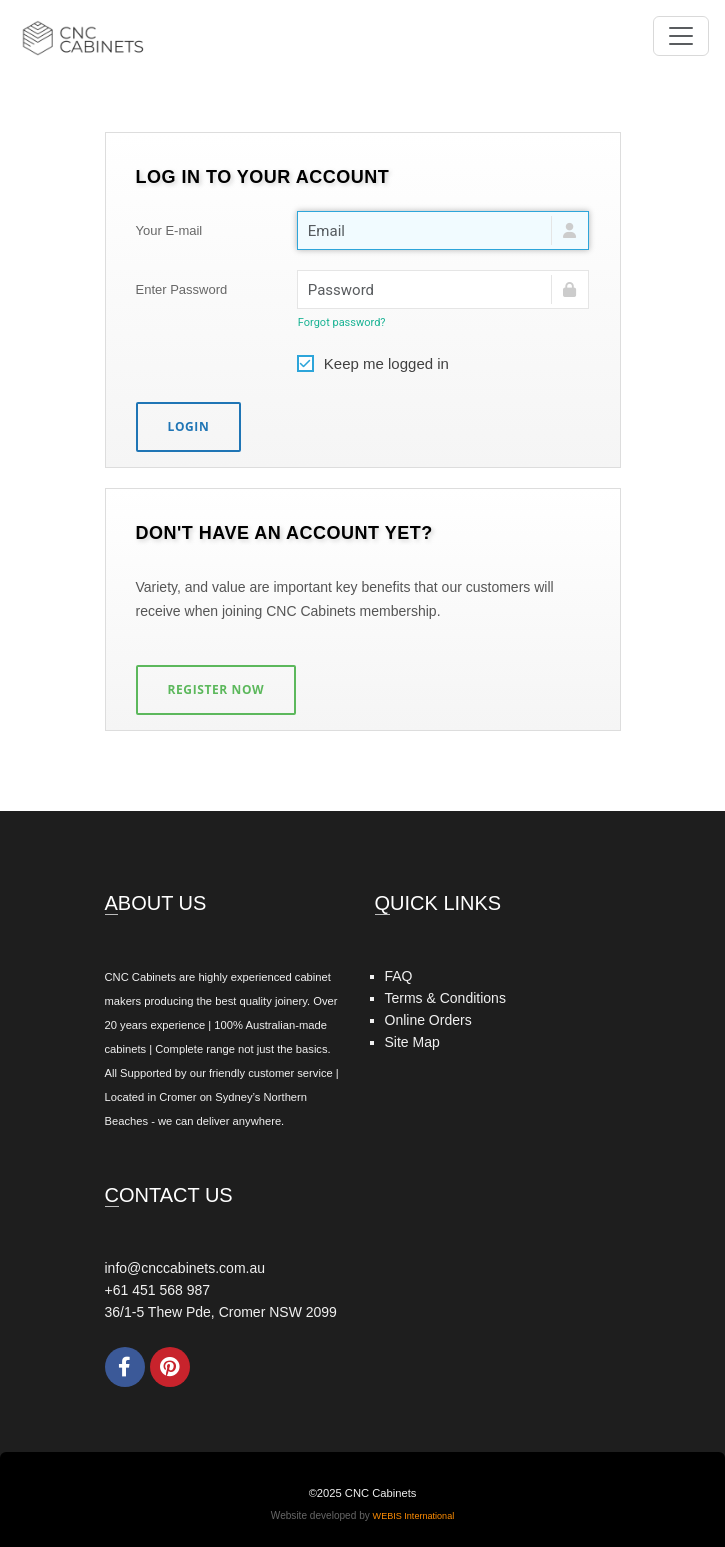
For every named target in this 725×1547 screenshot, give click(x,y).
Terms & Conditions (445, 998)
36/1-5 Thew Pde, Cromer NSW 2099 (221, 1312)
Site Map (412, 1042)
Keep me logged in (373, 361)
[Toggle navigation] (681, 36)
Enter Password (182, 289)
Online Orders (428, 1020)
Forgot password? (342, 322)
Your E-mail (169, 230)
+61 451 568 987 (158, 1290)
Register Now (216, 689)
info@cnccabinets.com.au (185, 1268)
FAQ (399, 976)
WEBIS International (414, 1516)
